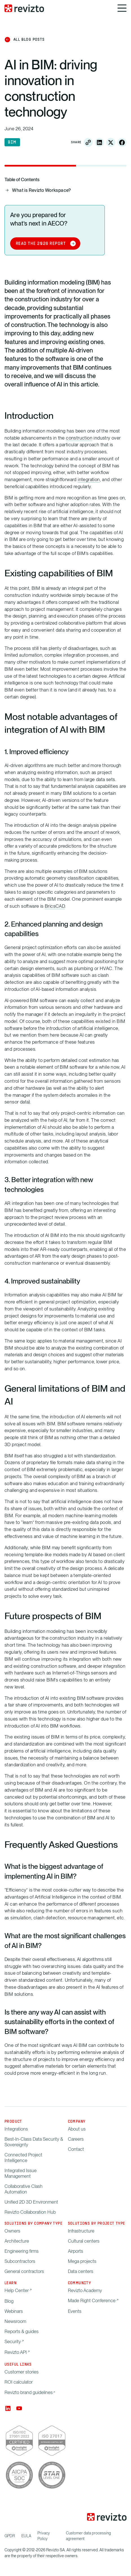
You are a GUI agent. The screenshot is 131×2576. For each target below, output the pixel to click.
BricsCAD (55, 906)
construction (79, 438)
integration (89, 479)
